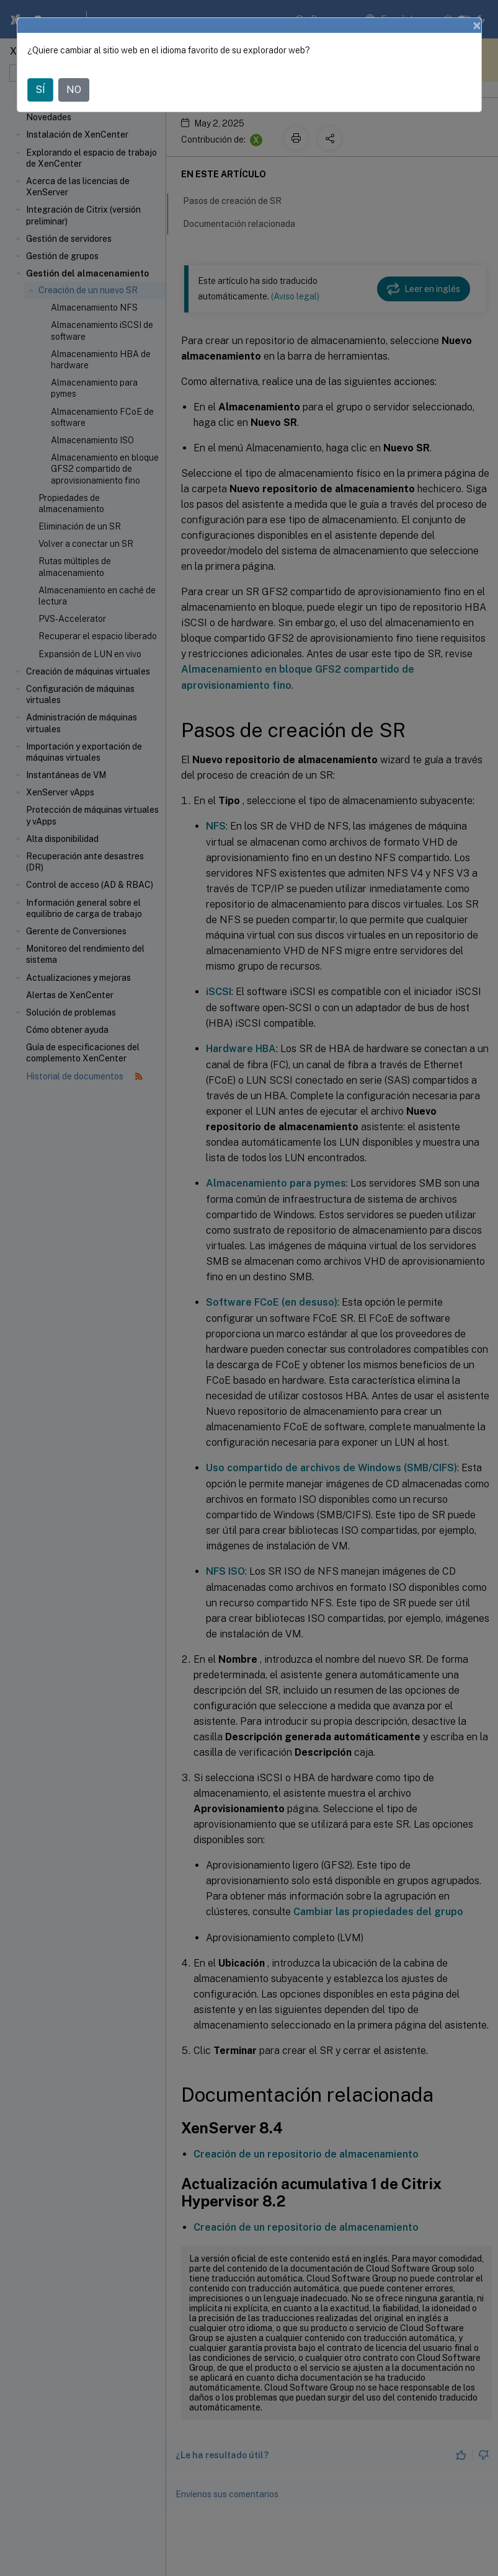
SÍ (40, 89)
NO (73, 89)
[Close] (477, 25)
